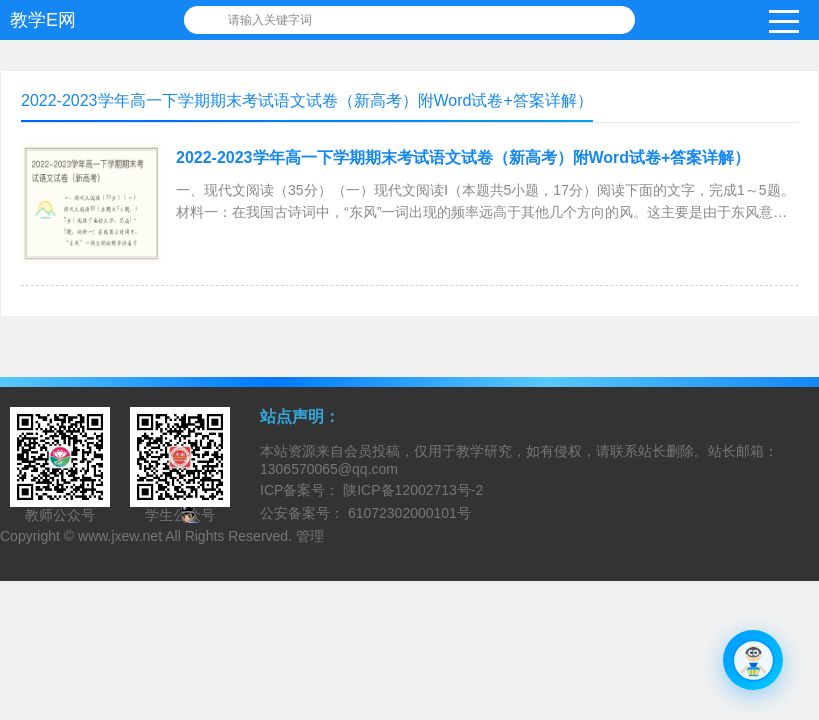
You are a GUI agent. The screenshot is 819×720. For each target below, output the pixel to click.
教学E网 (43, 20)
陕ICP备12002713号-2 (411, 490)
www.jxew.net (120, 536)
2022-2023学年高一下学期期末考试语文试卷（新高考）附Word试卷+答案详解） (463, 157)
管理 (310, 536)
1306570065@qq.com (329, 469)
